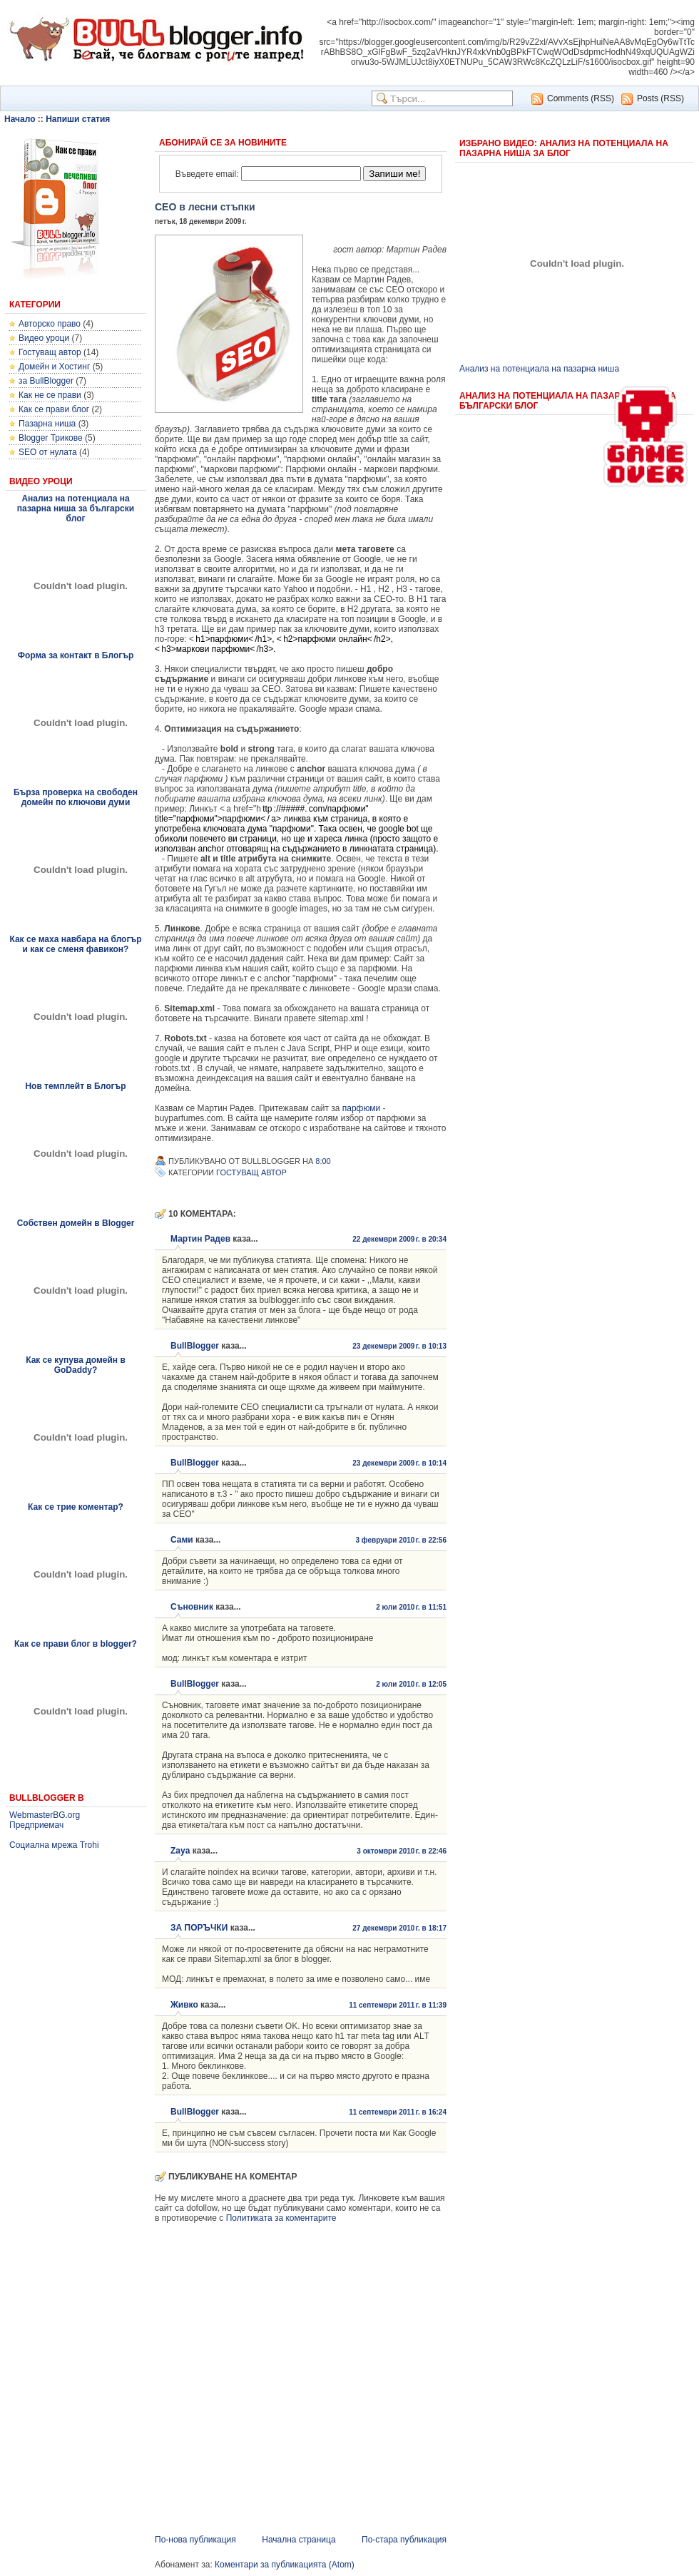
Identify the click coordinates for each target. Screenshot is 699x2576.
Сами (181, 1540)
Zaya (180, 1851)
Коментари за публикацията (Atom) (284, 2565)
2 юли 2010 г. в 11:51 (411, 1607)
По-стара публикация (404, 2540)
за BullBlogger (46, 381)
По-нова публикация (195, 2540)
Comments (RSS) (580, 98)
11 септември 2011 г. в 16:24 (398, 2112)
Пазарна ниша (47, 424)
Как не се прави (50, 395)
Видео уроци (44, 338)
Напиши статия (78, 119)
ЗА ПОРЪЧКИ (199, 1928)
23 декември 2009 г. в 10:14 (399, 1463)
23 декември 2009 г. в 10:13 (399, 1346)
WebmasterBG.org (44, 1815)
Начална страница (298, 2540)
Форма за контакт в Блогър (76, 655)
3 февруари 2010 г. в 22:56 (401, 1540)
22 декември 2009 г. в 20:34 (399, 1239)
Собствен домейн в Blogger (76, 1223)
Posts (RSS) (660, 98)
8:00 (322, 1161)
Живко (184, 2005)
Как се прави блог (54, 409)
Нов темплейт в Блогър (75, 1086)
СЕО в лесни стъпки (205, 207)
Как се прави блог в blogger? (75, 1644)
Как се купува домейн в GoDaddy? (76, 1365)
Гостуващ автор (50, 352)
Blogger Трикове (51, 438)
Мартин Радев (200, 1239)
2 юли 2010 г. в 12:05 (411, 1684)
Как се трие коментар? (75, 1507)
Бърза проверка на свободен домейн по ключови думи (76, 797)
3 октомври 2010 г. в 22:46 (402, 1851)
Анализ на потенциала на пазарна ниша (539, 369)
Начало (19, 119)
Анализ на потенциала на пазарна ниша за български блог (75, 508)
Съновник (191, 1607)
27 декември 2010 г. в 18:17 (399, 1928)
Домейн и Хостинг (54, 367)
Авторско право (50, 324)
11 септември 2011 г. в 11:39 (398, 2005)
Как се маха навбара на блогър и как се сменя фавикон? (75, 944)
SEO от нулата (48, 452)
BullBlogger (194, 1346)
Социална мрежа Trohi (54, 1845)
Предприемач (36, 1825)
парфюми (361, 1108)
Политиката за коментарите (281, 2218)
